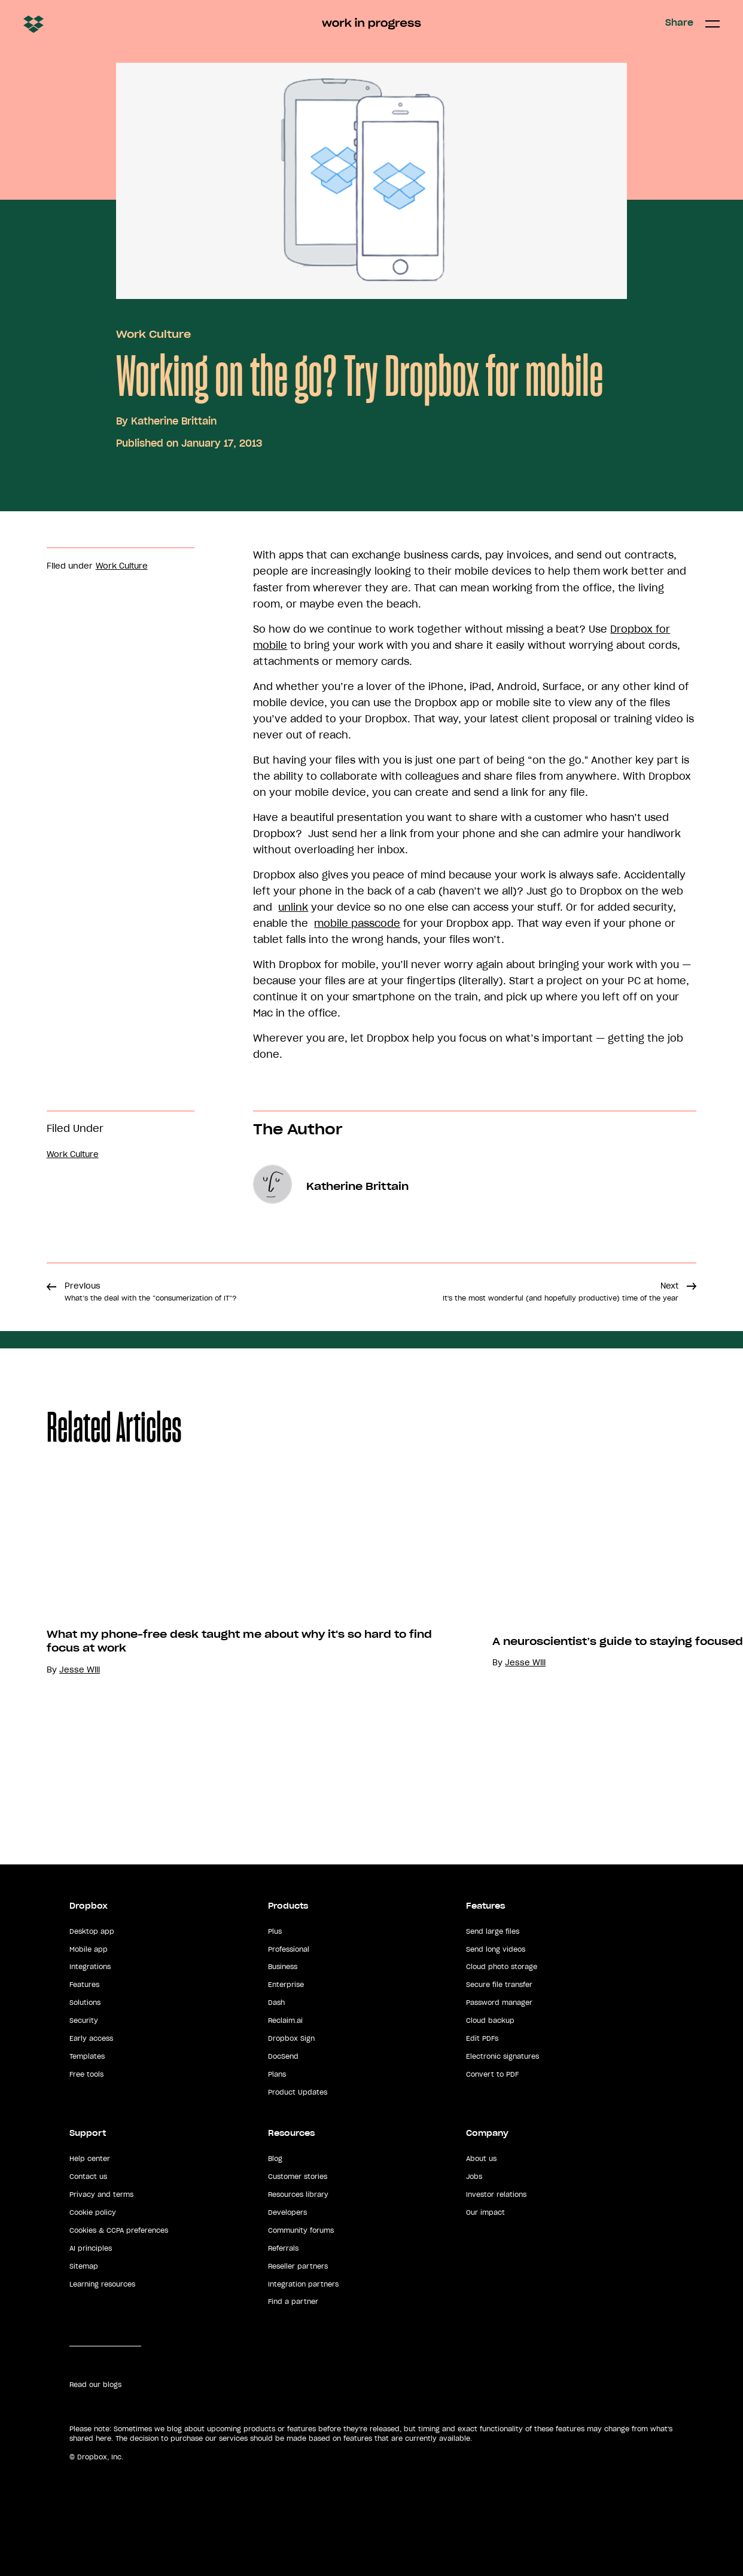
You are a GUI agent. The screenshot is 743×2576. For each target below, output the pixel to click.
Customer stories (297, 2176)
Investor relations (496, 2194)
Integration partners (303, 2284)
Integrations (90, 1966)
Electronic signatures (502, 2056)
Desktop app (91, 1931)
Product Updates (297, 2092)
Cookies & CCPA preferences (118, 2230)
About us (481, 2158)
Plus (275, 1931)
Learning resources (102, 2284)
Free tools (86, 2074)
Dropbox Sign (291, 2038)
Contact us (88, 2176)
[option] (223, 1639)
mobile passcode (357, 923)
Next (560, 1291)
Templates (87, 2056)
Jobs (474, 2176)
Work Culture (153, 334)
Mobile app (88, 1949)
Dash (276, 2002)
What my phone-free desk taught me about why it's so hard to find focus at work (239, 1641)
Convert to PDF (492, 2074)
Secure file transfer (499, 1984)
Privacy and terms (101, 2194)
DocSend (283, 2056)
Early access (91, 2038)
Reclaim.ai (285, 2020)
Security (83, 2020)
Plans (277, 2074)
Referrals (283, 2248)
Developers (287, 2212)
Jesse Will (79, 1670)
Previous (150, 1291)
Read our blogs (95, 2384)
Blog (275, 2158)
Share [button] (679, 22)
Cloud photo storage (501, 1966)
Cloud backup (490, 2020)
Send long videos (495, 1949)
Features (84, 1984)
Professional (288, 1949)
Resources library (298, 2194)
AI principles (90, 2248)
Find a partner (293, 2301)
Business (282, 1966)
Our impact (485, 2212)
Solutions (85, 2002)
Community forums (301, 2230)
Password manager (499, 2002)
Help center (89, 2158)
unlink (293, 907)
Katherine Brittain (174, 421)
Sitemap (83, 2266)
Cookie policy (92, 2212)
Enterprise (286, 1984)
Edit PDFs (482, 2038)
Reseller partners (298, 2266)
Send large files (492, 1931)
